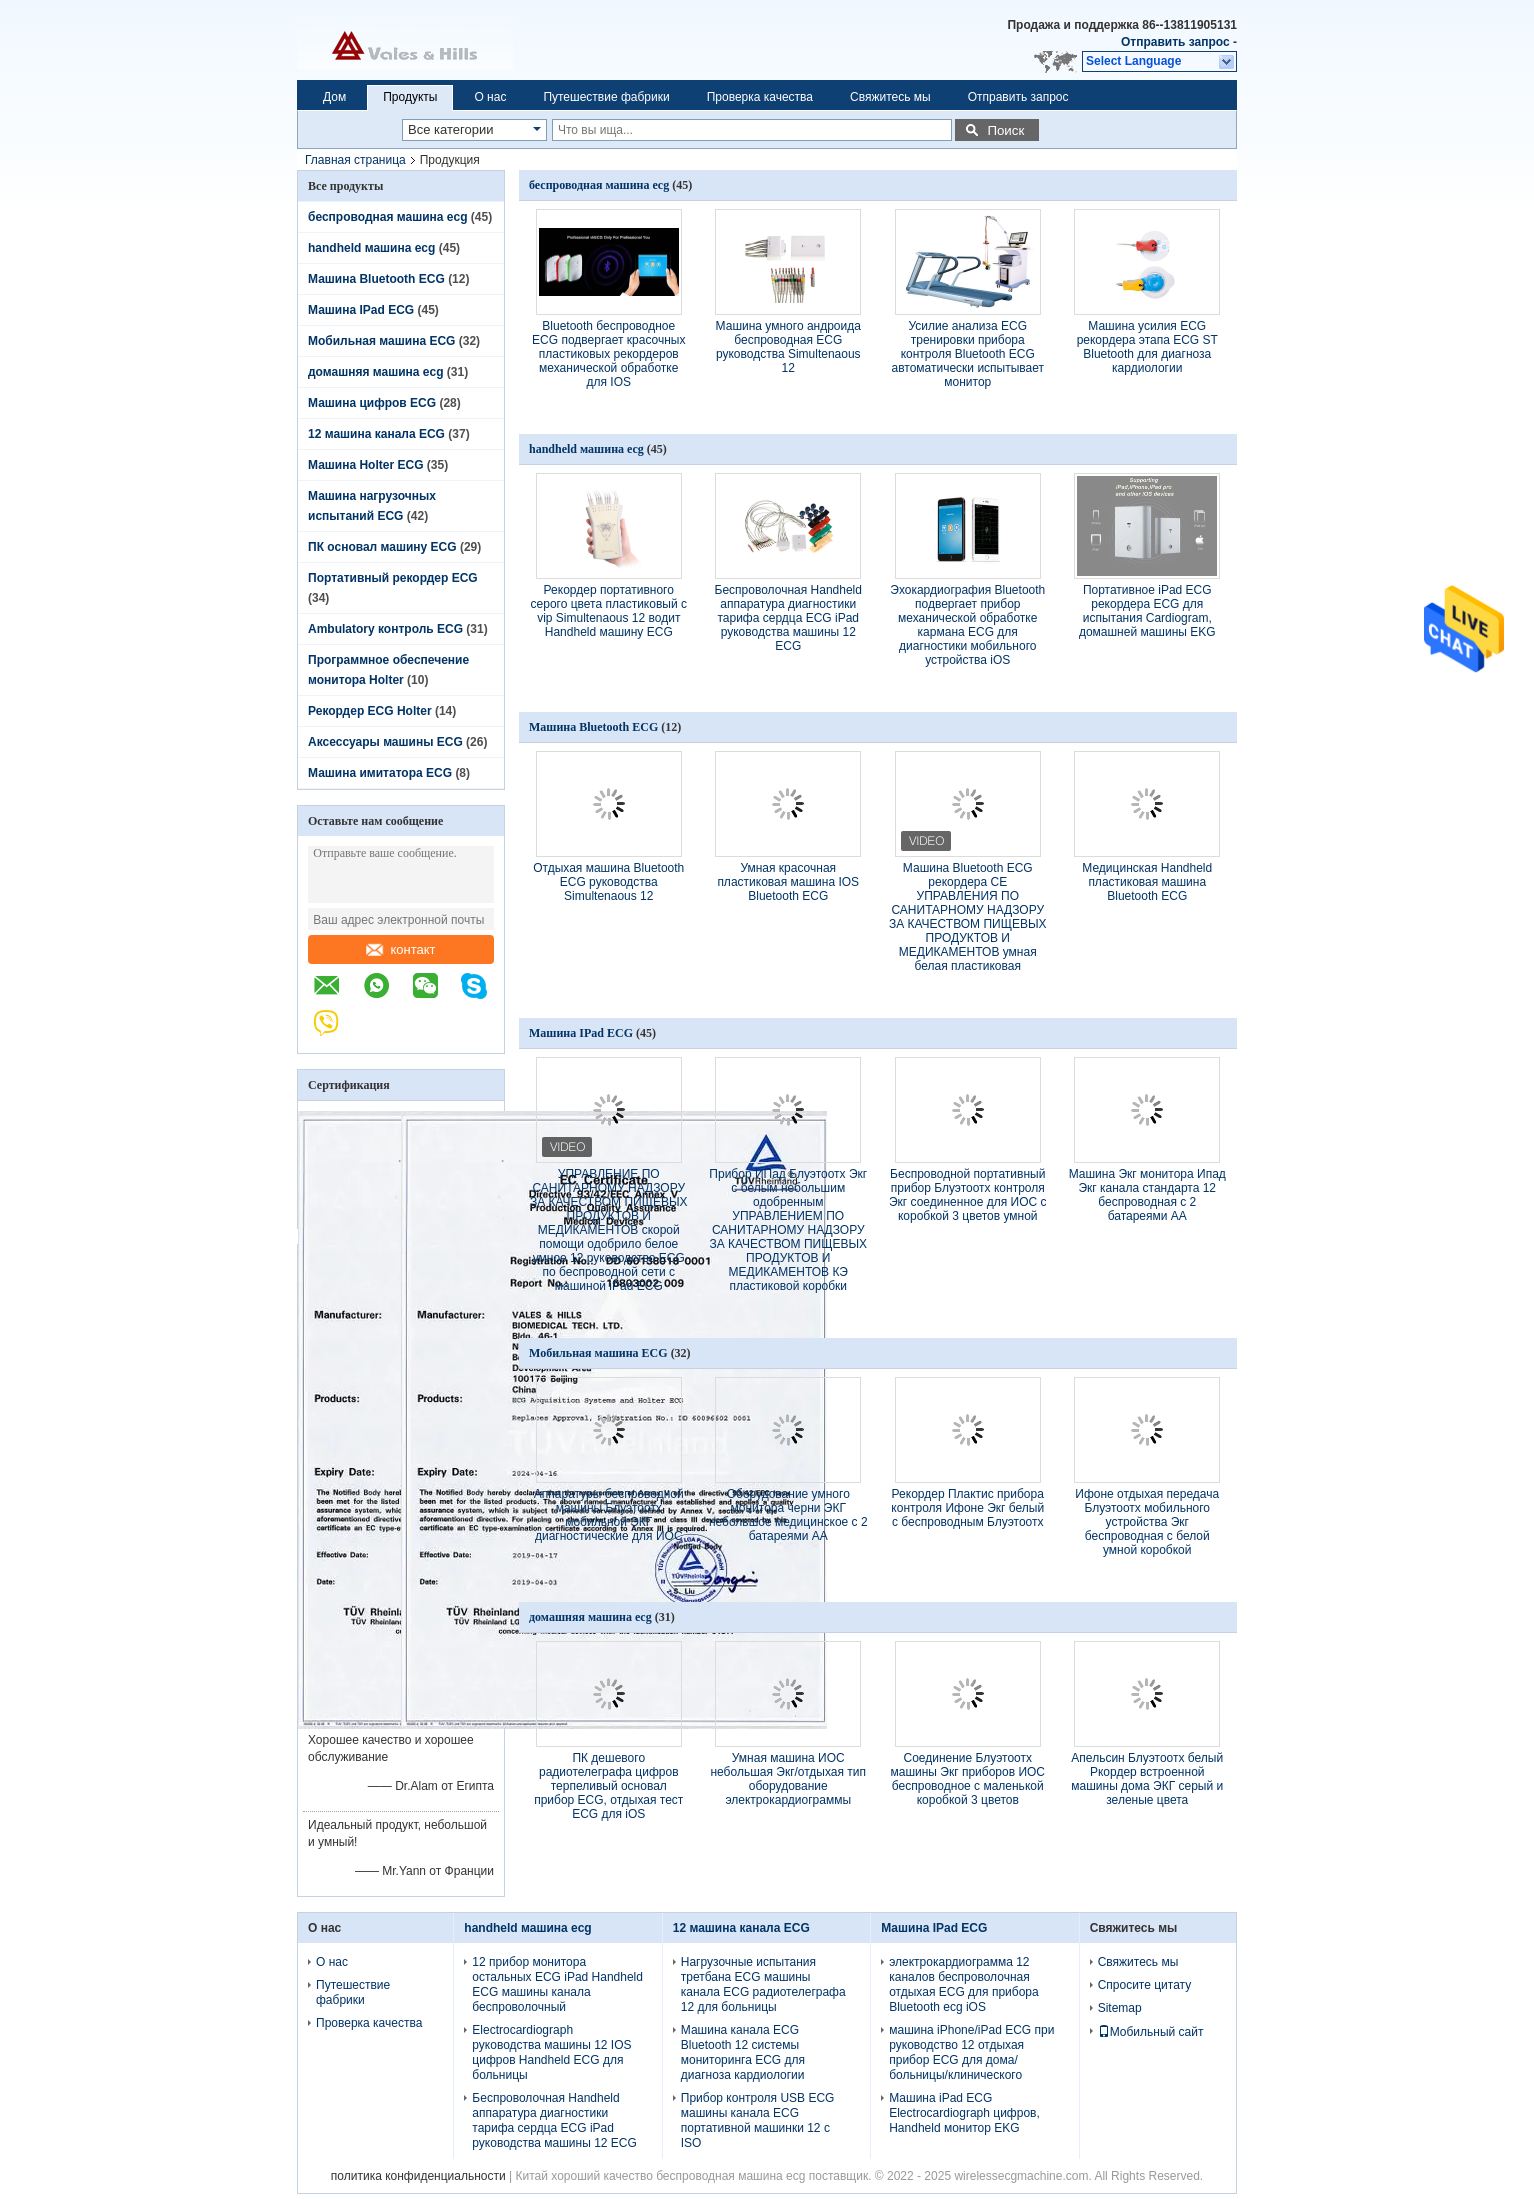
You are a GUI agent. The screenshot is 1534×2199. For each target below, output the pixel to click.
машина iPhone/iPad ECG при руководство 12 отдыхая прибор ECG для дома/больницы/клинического (971, 2052)
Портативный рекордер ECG (393, 578)
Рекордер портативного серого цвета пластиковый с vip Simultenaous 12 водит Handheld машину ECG (609, 611)
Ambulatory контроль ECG (385, 629)
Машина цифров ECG (372, 403)
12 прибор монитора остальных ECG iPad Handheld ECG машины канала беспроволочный (557, 1984)
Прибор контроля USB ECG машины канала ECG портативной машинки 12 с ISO (758, 2120)
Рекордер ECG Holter (370, 711)
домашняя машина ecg (375, 372)
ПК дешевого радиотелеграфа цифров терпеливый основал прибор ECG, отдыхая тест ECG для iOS (608, 1786)
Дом (334, 97)
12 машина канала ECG (376, 434)
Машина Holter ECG (365, 465)
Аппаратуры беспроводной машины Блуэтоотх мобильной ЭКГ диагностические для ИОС (609, 1515)
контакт (400, 949)
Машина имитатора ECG (380, 773)
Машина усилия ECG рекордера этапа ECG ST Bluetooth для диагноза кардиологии (1147, 347)
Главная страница (355, 160)
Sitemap (1120, 2008)
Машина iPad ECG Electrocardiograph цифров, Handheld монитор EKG (964, 2113)
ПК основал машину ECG (382, 547)
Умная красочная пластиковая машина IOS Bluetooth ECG (788, 882)
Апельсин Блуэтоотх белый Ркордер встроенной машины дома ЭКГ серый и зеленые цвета (1147, 1779)
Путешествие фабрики (606, 97)
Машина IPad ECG (361, 310)
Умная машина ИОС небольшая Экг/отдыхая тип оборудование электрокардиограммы (788, 1779)
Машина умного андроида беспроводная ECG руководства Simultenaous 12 (788, 347)
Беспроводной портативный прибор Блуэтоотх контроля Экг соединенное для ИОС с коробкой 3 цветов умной (968, 1195)
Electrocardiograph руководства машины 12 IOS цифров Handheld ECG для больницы (551, 2052)
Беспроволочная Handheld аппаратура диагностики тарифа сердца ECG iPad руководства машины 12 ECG (788, 618)
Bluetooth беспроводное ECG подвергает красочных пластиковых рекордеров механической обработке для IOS (608, 354)
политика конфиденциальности (418, 2176)
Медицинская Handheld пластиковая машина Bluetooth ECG (1147, 882)
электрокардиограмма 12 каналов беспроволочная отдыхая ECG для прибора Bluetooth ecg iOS (963, 1984)
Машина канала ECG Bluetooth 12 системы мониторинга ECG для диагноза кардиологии (743, 2052)
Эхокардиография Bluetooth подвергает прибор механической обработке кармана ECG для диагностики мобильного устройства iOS (967, 625)
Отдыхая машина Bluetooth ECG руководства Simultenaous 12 (608, 882)
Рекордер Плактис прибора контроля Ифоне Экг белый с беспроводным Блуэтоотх (967, 1508)
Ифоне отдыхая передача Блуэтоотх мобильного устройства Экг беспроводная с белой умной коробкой (1147, 1522)
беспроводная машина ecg (387, 217)
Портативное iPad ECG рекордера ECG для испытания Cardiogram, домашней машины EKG (1147, 611)
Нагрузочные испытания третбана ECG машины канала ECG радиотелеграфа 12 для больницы (763, 1984)
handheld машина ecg (371, 248)
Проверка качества (760, 97)
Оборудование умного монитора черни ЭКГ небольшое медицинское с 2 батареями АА (788, 1515)
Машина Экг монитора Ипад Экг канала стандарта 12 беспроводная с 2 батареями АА (1147, 1195)
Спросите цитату (1145, 1985)
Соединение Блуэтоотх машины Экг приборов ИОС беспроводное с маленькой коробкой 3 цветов (967, 1779)
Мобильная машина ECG (381, 341)
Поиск (1005, 130)
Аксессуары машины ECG (385, 742)
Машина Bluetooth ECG (376, 279)
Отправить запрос (1177, 42)
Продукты (410, 97)
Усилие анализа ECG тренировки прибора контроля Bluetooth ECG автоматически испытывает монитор (967, 354)
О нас (490, 97)
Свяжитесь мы (890, 97)
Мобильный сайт (1151, 2032)
